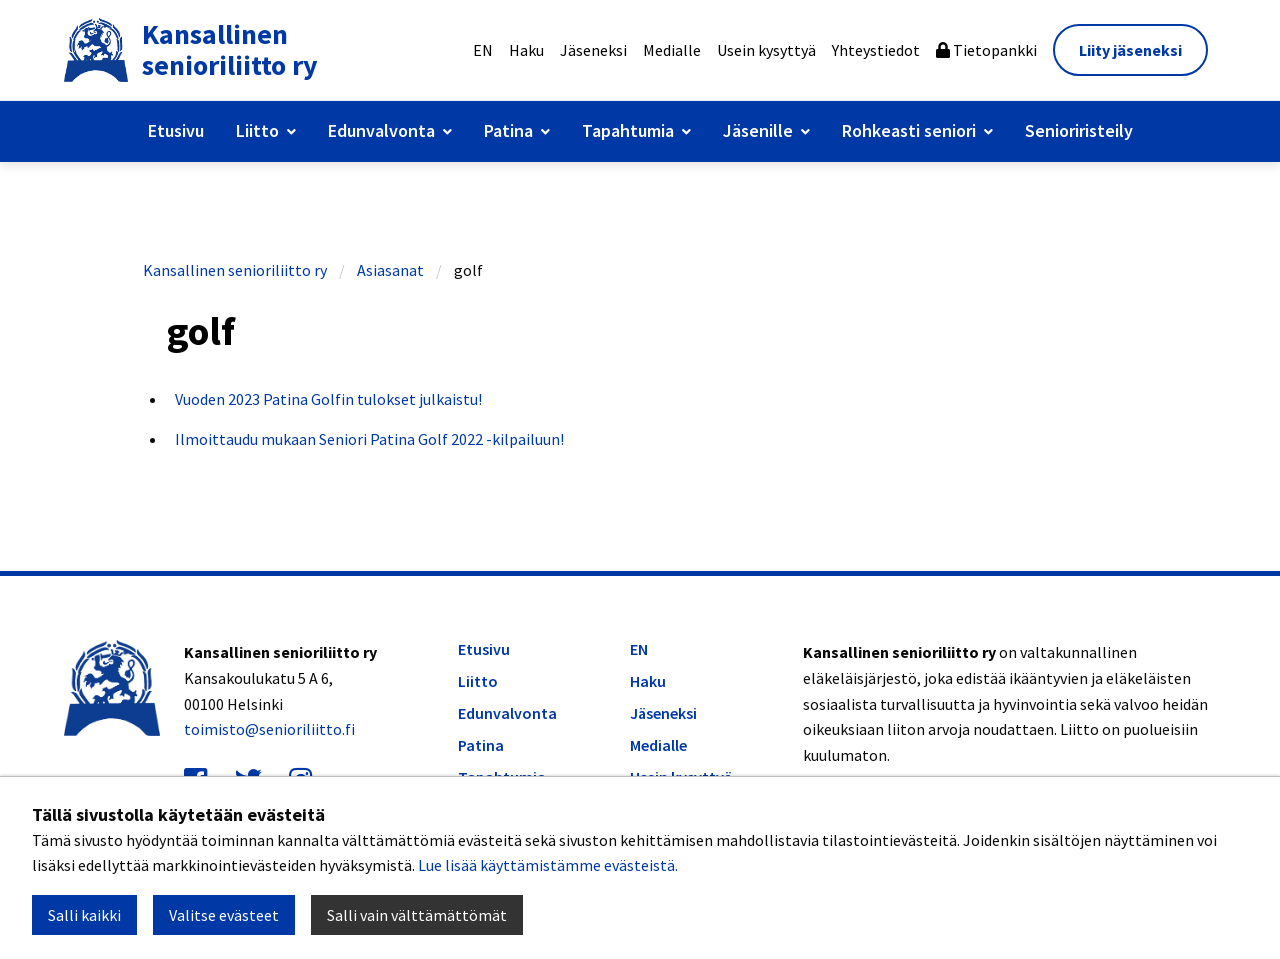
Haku (526, 50)
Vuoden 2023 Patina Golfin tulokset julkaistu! (328, 399)
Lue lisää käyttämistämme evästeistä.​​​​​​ (548, 865)
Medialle (672, 50)
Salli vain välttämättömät (417, 915)
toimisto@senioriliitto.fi (269, 729)
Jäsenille (758, 130)
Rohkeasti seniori (909, 130)
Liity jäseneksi (1130, 50)
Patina (508, 130)
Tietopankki (986, 50)
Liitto (257, 130)
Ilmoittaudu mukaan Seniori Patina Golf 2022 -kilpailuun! (369, 439)
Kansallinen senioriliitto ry (235, 270)
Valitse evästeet (224, 915)
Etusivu (176, 130)
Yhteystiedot (876, 50)
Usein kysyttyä (766, 50)
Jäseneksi (593, 50)
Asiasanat (390, 270)
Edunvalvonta (381, 130)
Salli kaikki (84, 915)
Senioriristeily (1079, 130)
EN (483, 50)
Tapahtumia (628, 130)
